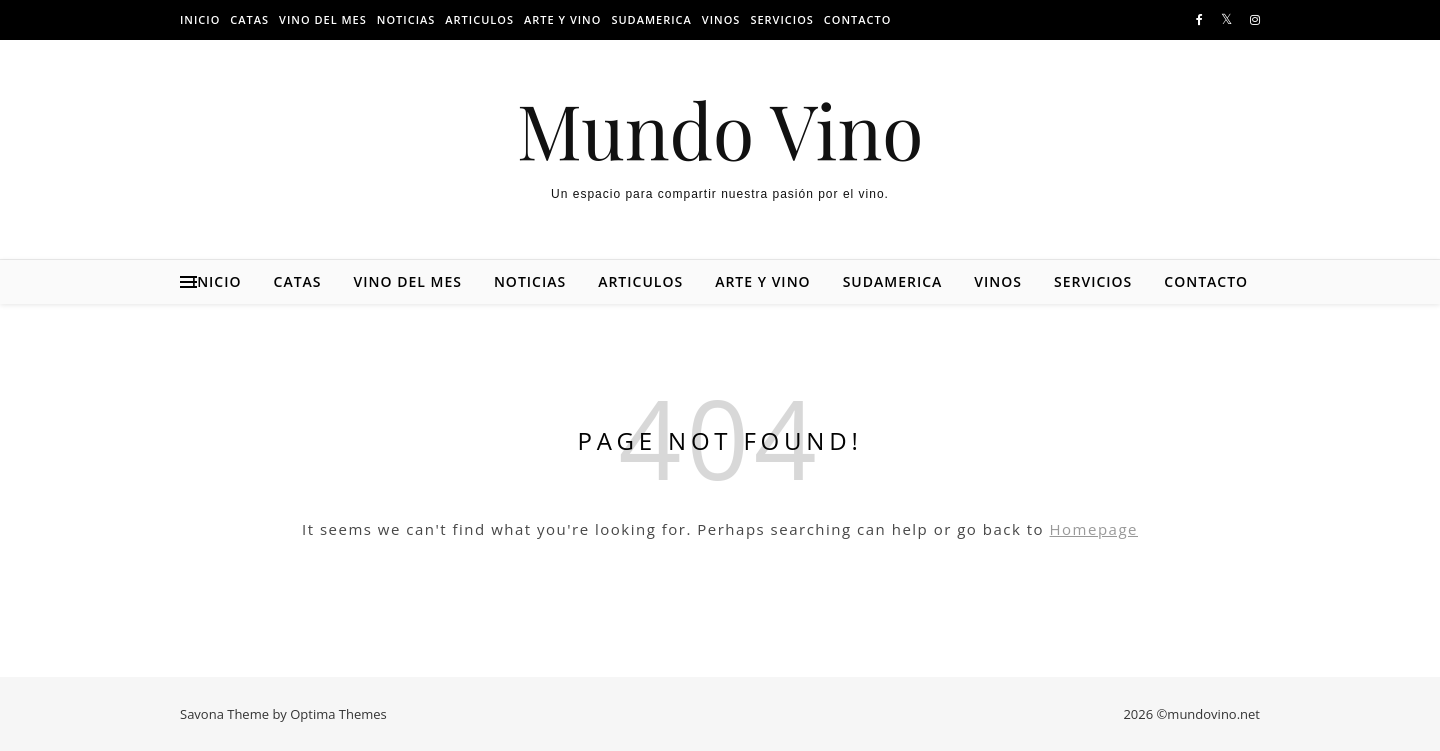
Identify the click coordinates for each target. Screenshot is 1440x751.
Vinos (721, 19)
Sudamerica (651, 19)
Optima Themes (338, 714)
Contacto (858, 19)
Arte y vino (562, 19)
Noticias (406, 19)
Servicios (781, 19)
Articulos (479, 19)
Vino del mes (323, 19)
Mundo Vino (720, 129)
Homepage (1094, 529)
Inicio (200, 19)
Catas (249, 19)
